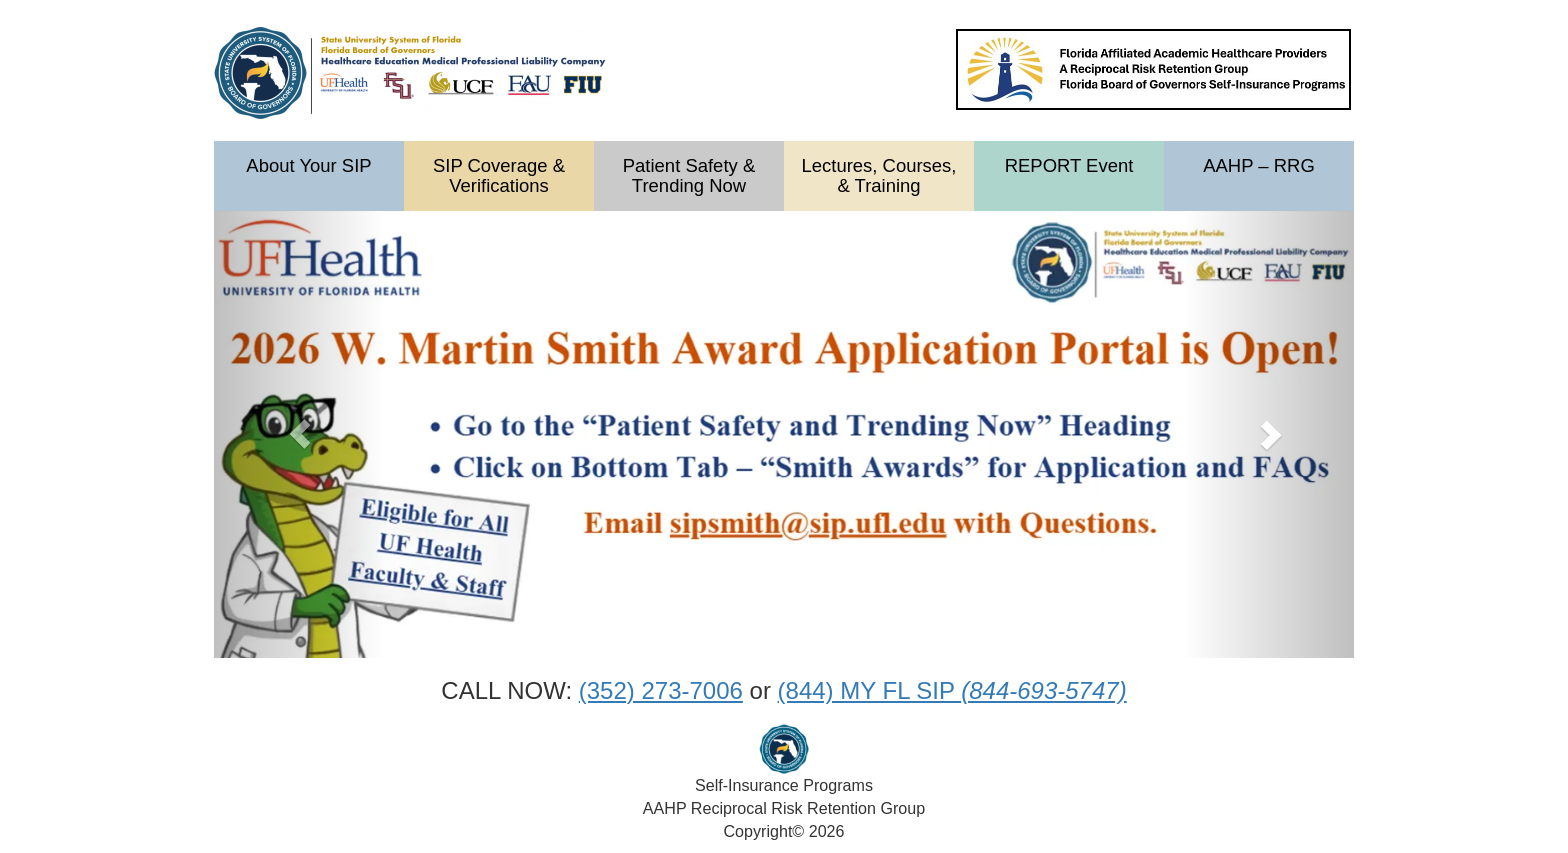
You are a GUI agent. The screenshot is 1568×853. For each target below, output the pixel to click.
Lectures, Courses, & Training (878, 175)
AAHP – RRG (1259, 165)
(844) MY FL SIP (952, 690)
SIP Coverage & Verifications (499, 175)
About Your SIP (308, 165)
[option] (784, 434)
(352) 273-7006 (661, 690)
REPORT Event (1069, 165)
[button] (299, 434)
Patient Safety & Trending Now (689, 175)
